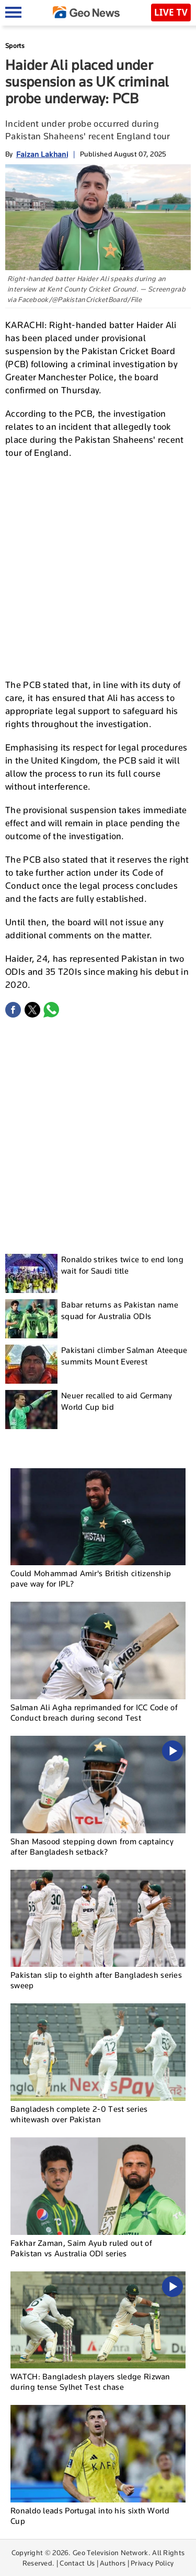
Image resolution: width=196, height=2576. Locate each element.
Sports (15, 46)
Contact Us (77, 2563)
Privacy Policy (152, 2563)
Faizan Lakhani (42, 154)
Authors (112, 2563)
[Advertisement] (98, 568)
